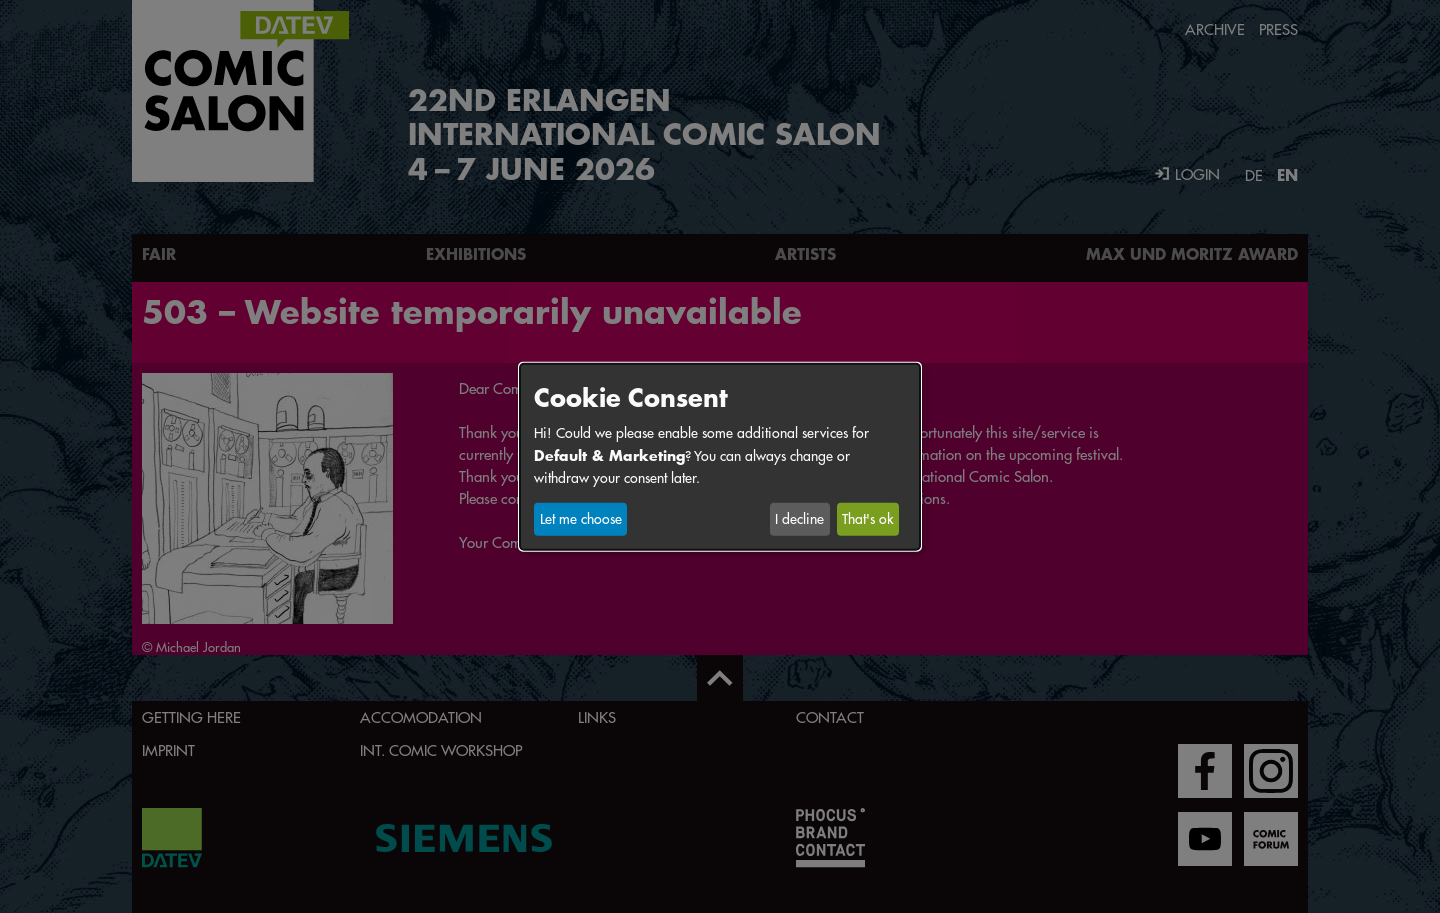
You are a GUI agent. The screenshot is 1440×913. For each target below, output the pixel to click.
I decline (799, 519)
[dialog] (720, 456)
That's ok (867, 519)
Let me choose (581, 519)
